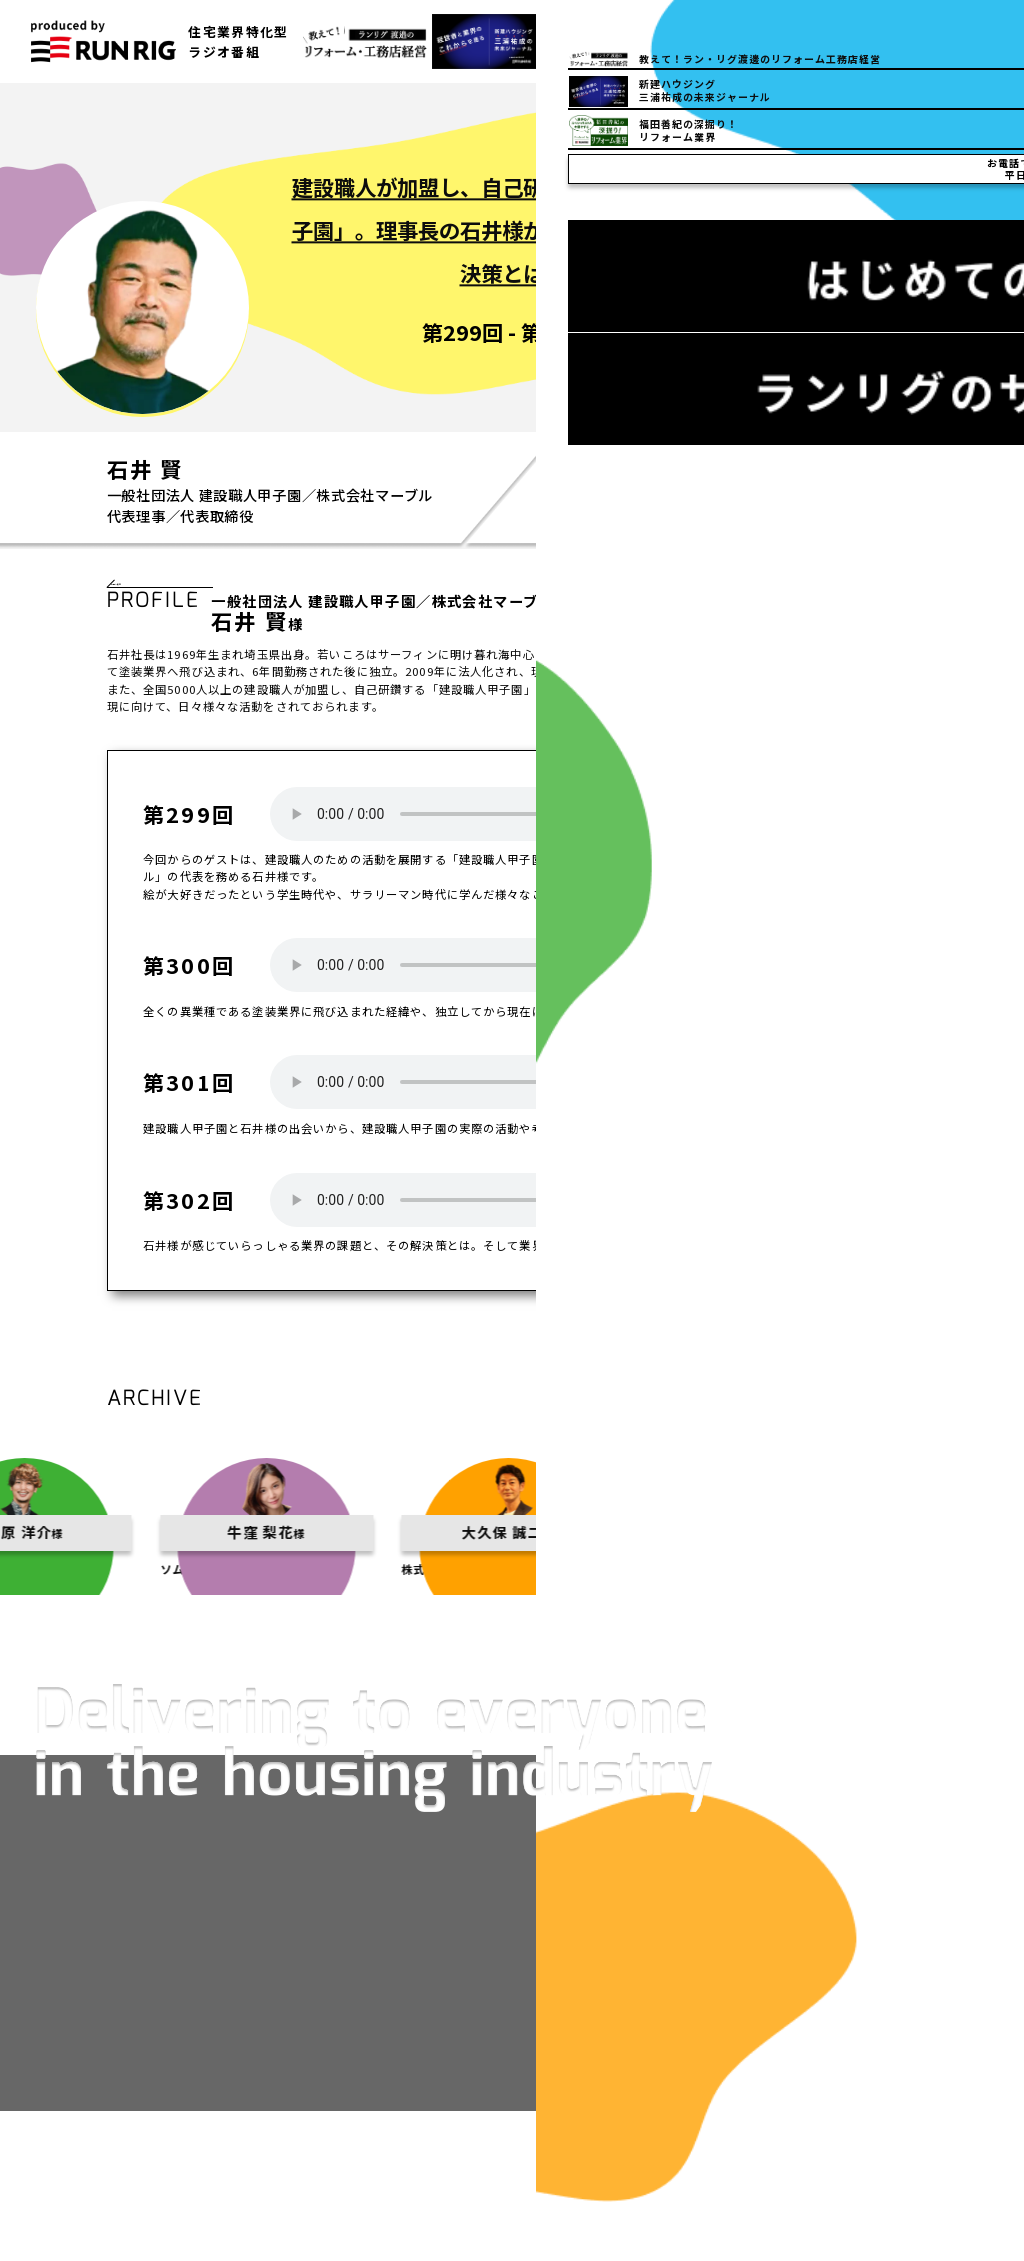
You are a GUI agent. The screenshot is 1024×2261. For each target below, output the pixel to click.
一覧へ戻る (160, 593)
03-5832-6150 (770, 41)
